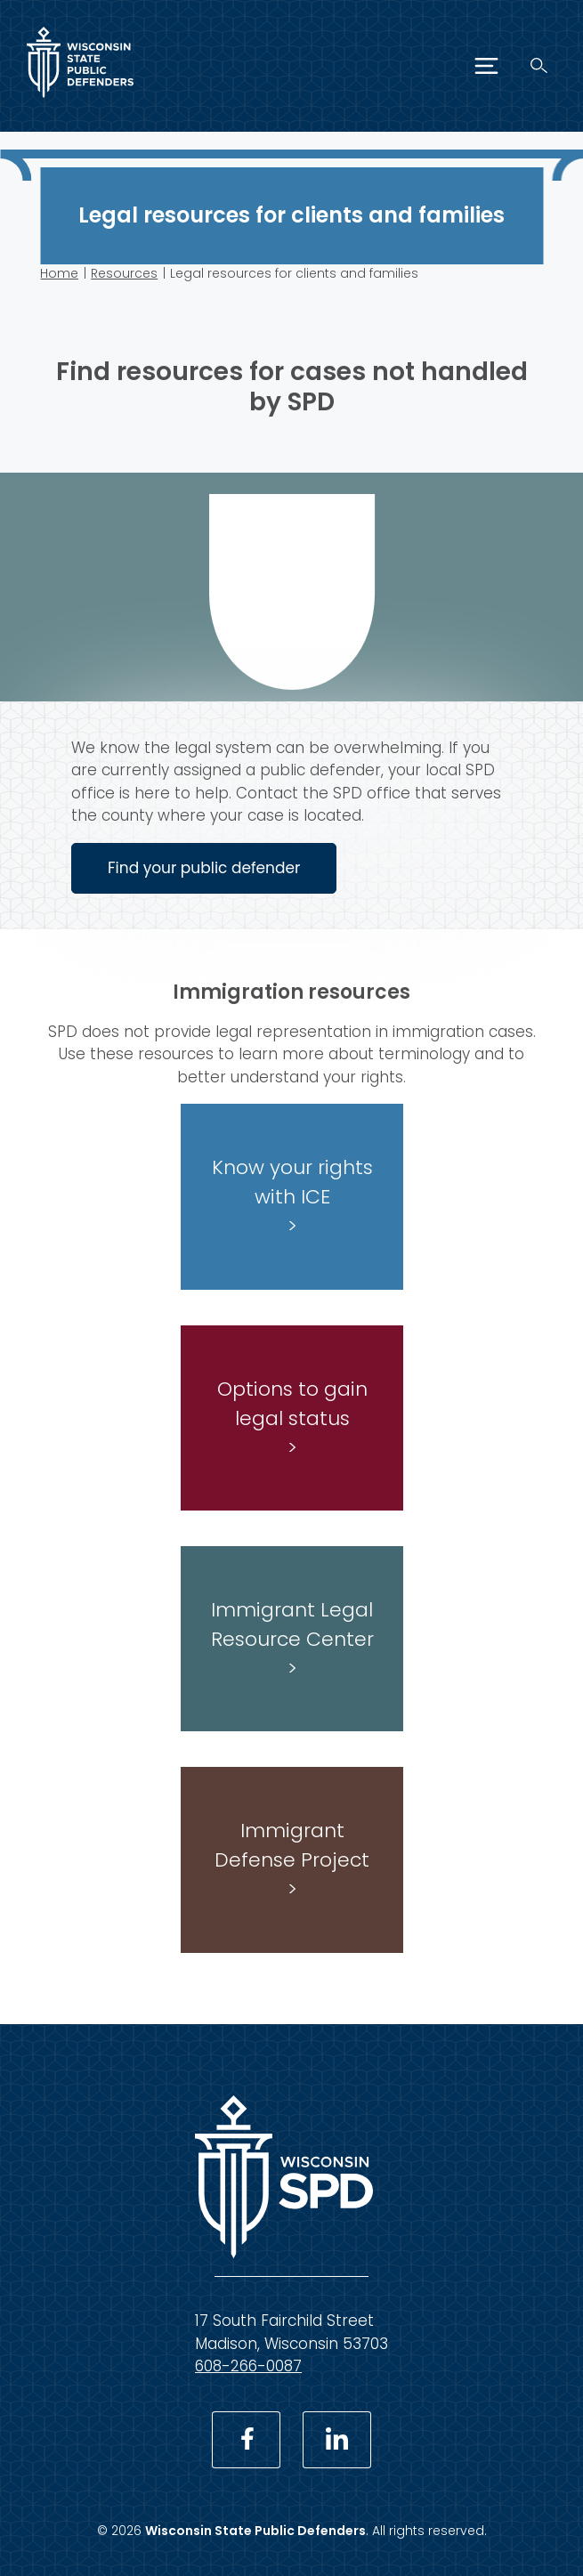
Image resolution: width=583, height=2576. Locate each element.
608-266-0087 (248, 2366)
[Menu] (486, 66)
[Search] (539, 65)
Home (59, 273)
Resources (124, 273)
